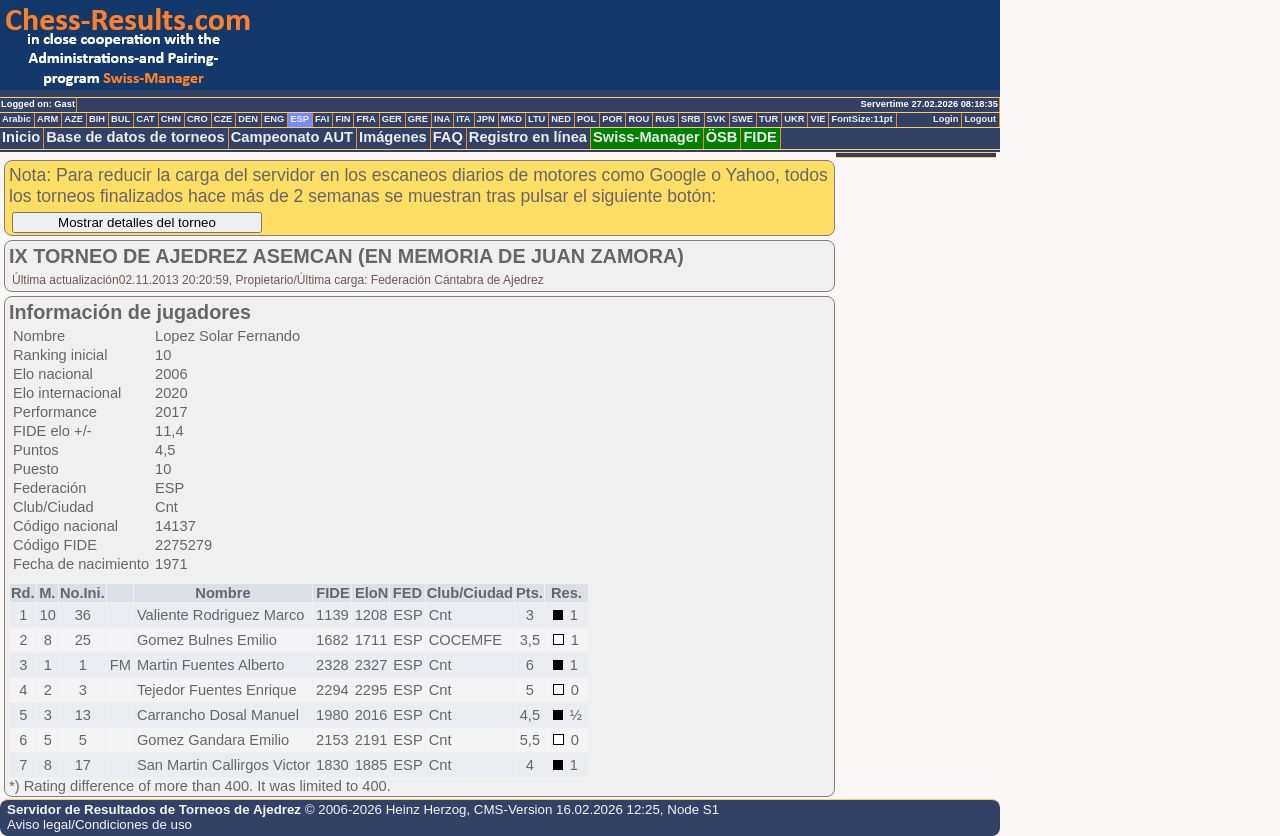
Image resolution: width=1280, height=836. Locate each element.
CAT (145, 119)
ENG (274, 119)
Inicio (21, 137)
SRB (691, 119)
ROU (638, 119)
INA (442, 119)
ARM (47, 119)
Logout (980, 119)
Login (945, 119)
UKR (794, 119)
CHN (171, 119)
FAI (322, 119)
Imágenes (393, 137)
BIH (97, 119)
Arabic (16, 119)
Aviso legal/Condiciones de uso (99, 824)
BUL (120, 119)
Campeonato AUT (292, 137)
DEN (248, 119)
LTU (536, 119)
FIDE (759, 137)
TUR (768, 119)
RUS (665, 119)
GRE (418, 119)
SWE (742, 119)
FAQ (448, 137)
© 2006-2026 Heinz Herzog (386, 809)
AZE (73, 119)
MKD (511, 119)
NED (561, 119)
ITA (463, 119)
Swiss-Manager (646, 137)
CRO (197, 119)
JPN (486, 119)
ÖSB (722, 137)
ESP (299, 119)
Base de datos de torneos (135, 137)
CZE (223, 119)
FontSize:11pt (861, 119)
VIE (817, 119)
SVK (716, 119)
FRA (365, 119)
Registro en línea (528, 137)
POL (586, 119)
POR (612, 119)
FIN (342, 119)
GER (392, 119)
